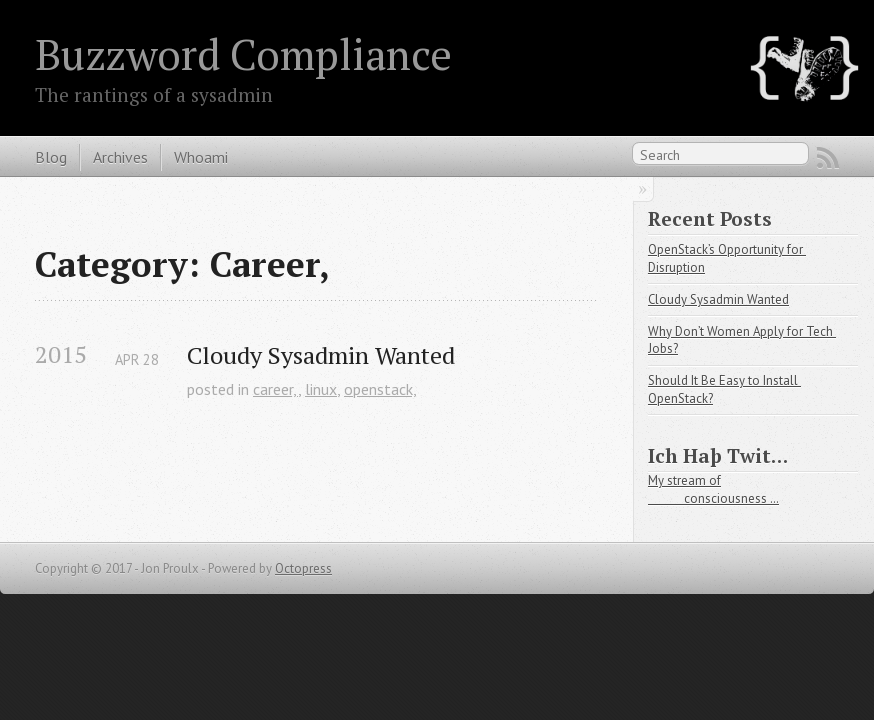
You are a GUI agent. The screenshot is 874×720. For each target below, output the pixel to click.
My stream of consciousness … (713, 489)
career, (275, 389)
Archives (120, 157)
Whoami (201, 157)
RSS (828, 158)
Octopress (303, 568)
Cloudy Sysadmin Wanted (321, 355)
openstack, (380, 389)
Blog (51, 157)
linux (321, 389)
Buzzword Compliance (243, 54)
